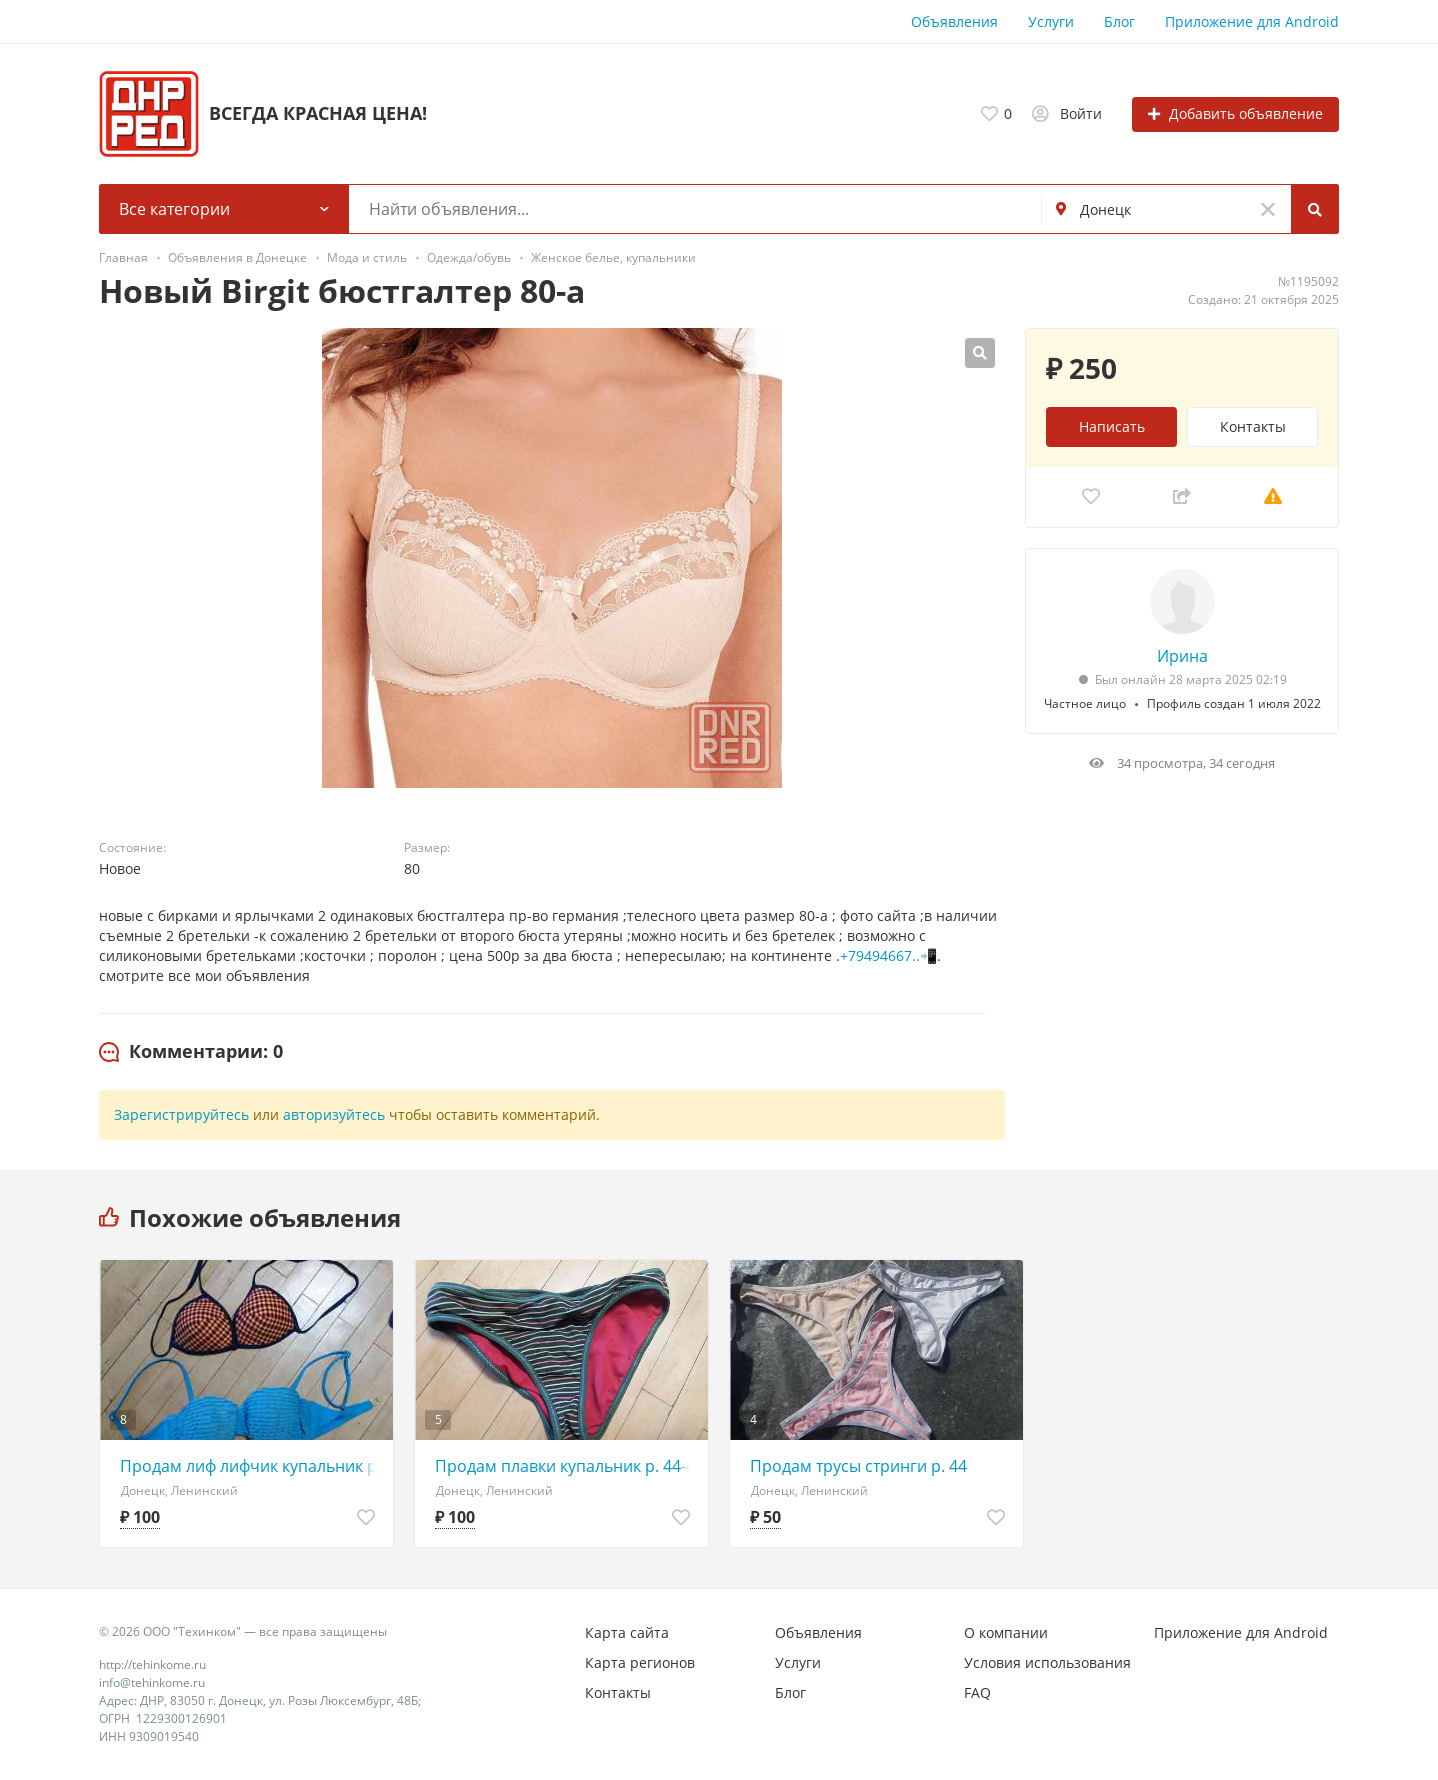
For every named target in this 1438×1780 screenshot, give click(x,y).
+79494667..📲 (888, 955)
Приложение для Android (1252, 21)
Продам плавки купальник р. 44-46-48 (566, 1466)
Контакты (1253, 426)
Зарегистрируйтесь (181, 1114)
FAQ (977, 1692)
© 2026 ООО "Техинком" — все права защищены (243, 1631)
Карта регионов (640, 1662)
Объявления (954, 21)
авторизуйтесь (334, 1114)
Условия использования (1047, 1662)
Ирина (1182, 656)
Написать (1112, 426)
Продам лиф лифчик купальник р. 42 (251, 1466)
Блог (1119, 21)
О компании (1006, 1632)
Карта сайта (627, 1632)
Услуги (1051, 21)
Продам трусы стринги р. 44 (858, 1466)
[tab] (191, 1052)
